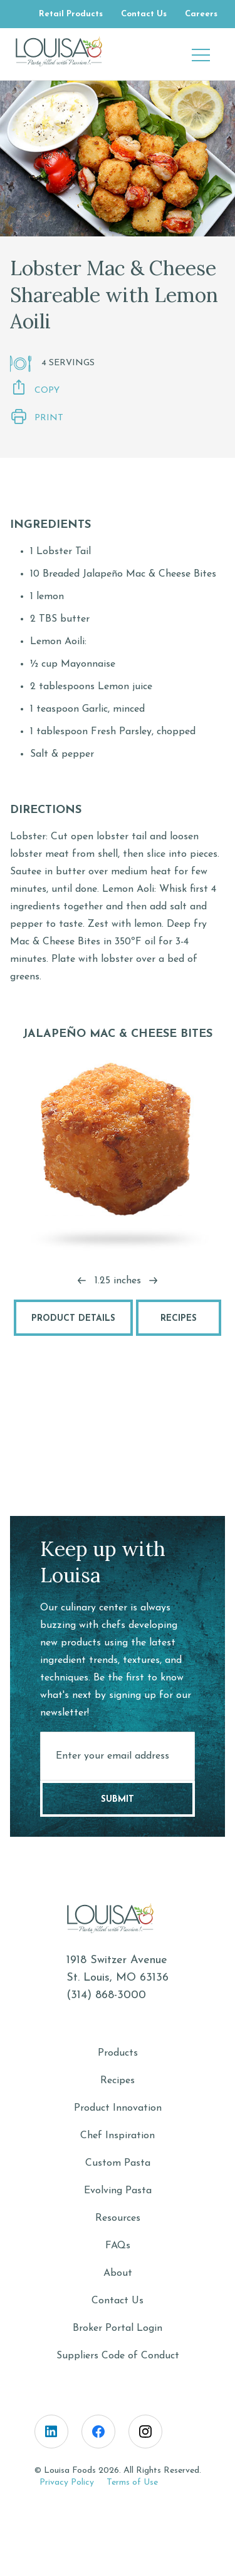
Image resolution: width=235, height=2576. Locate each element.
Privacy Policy (66, 2482)
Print (36, 417)
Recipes (178, 1318)
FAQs (117, 2246)
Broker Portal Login (117, 2328)
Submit (117, 1799)
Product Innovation (118, 2108)
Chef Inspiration (117, 2136)
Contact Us (117, 2301)
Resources (117, 2218)
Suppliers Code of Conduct (117, 2356)
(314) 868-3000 (106, 1995)
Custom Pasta (117, 2163)
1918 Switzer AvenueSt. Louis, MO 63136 (117, 1969)
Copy (35, 389)
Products (118, 2053)
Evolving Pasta (118, 2191)
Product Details (73, 1318)
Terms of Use (132, 2482)
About (117, 2273)
